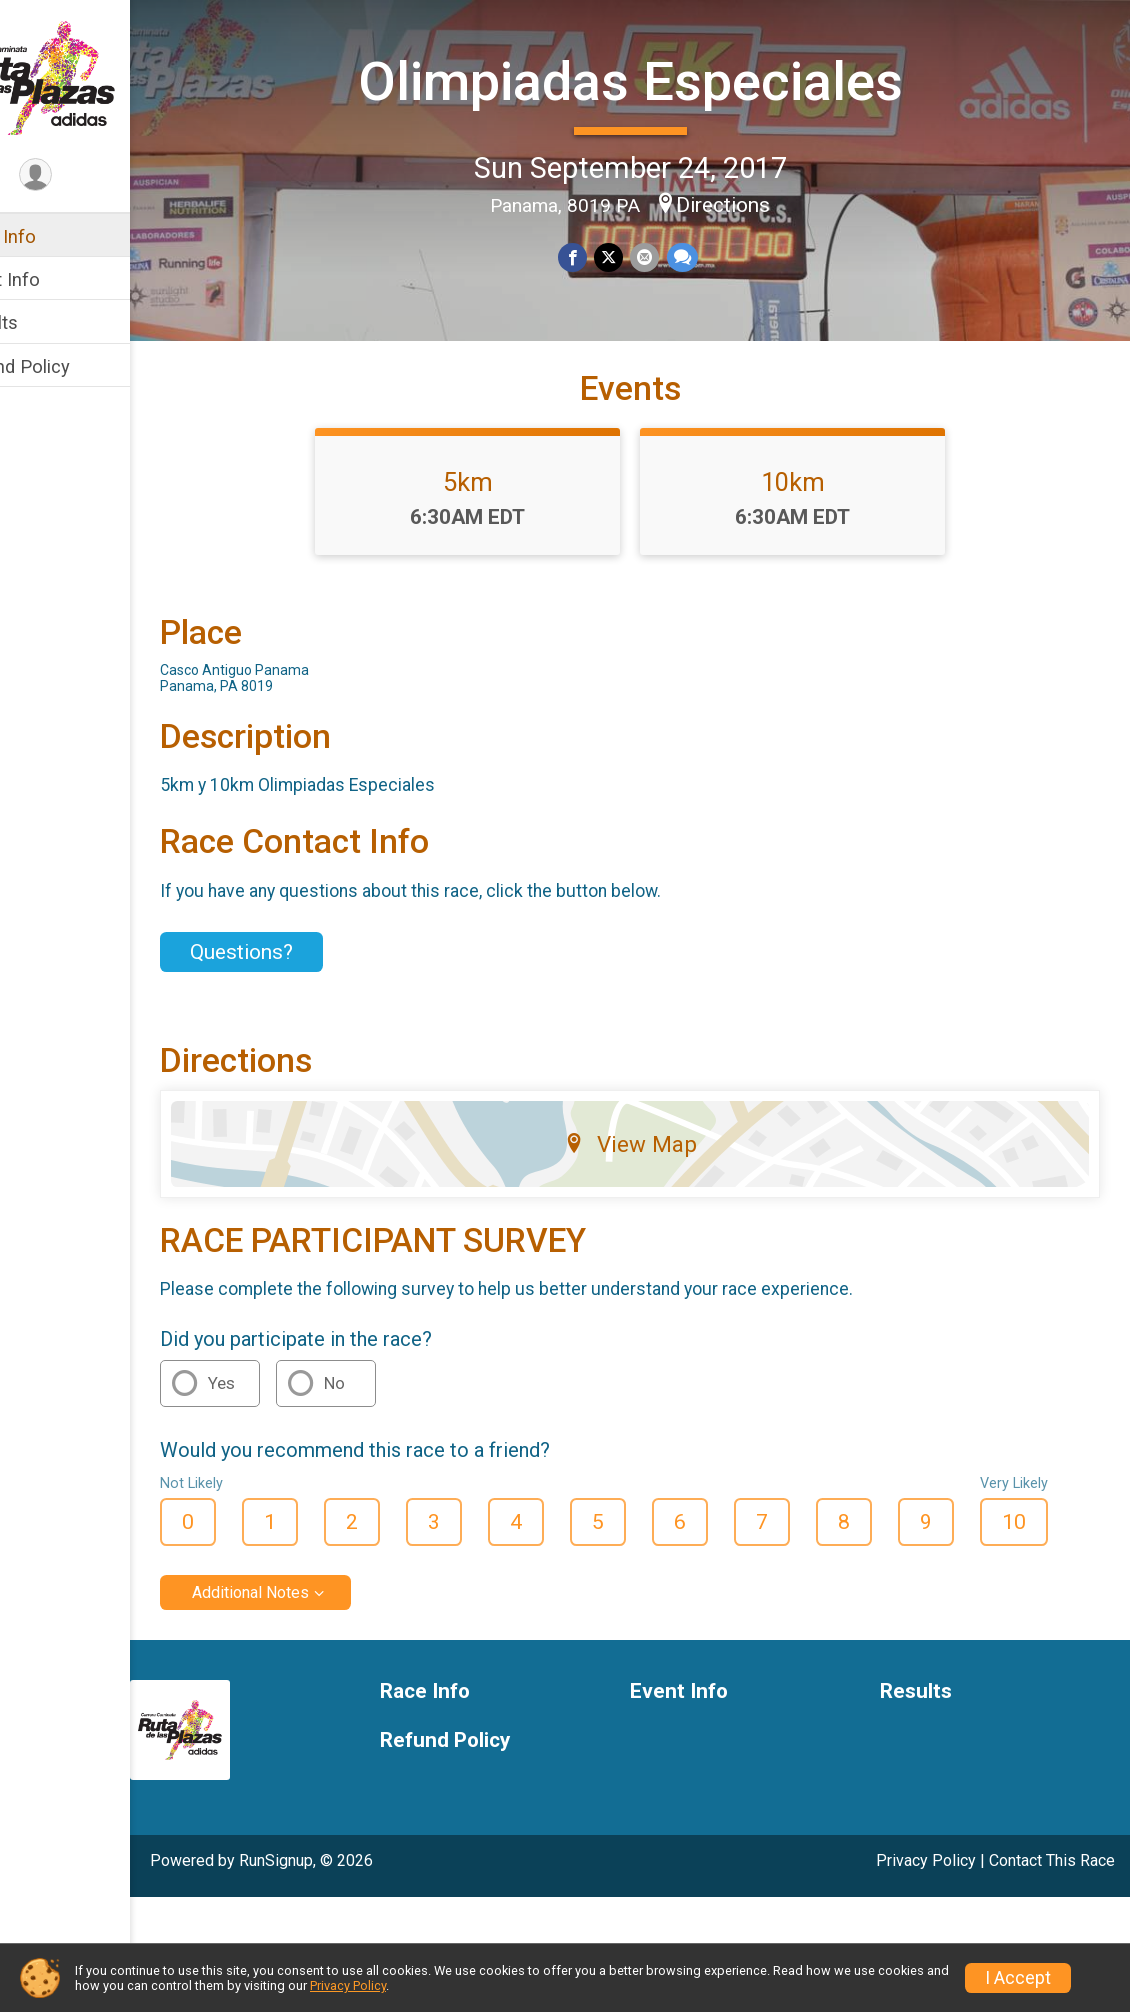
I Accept (1018, 1978)
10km (823, 571)
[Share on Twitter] (638, 254)
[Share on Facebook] (603, 254)
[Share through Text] (709, 254)
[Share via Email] (673, 254)
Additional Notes (310, 1681)
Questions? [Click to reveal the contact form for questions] (301, 1041)
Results (47, 322)
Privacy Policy (348, 1985)
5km (498, 571)
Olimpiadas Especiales (660, 78)
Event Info (58, 279)
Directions (753, 202)
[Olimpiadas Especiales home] (95, 77)
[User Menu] (95, 176)
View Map (660, 1233)
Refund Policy (73, 366)
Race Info (56, 236)
